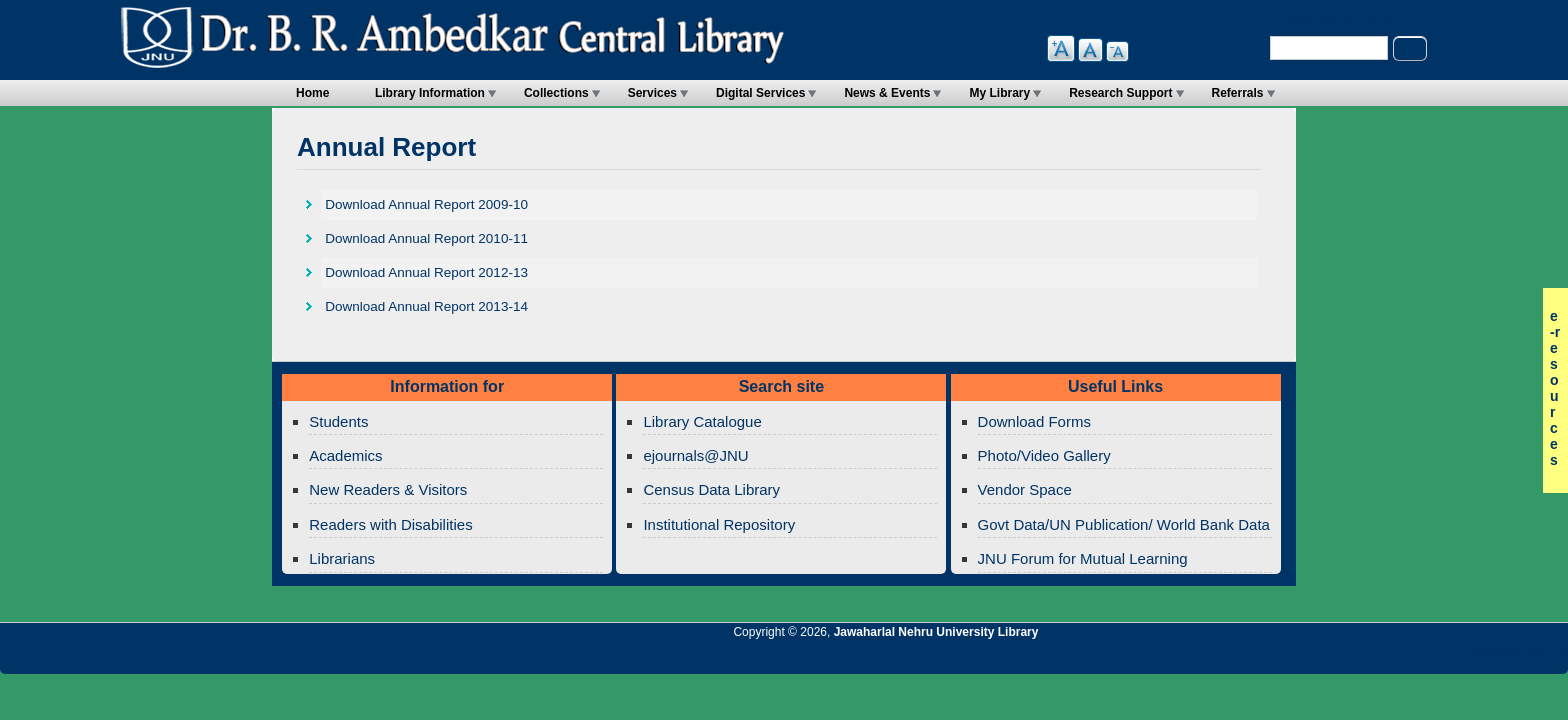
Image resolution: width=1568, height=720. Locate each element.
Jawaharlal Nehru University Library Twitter (1423, 658)
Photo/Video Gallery (1044, 455)
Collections (556, 93)
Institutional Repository (719, 524)
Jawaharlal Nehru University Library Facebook (1457, 658)
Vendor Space (1025, 489)
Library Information (430, 93)
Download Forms (1034, 421)
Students (338, 421)
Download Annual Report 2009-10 (426, 204)
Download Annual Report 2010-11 (426, 238)
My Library (999, 93)
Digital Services (760, 93)
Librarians (342, 558)
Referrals (1238, 93)
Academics (345, 455)
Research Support (1120, 93)
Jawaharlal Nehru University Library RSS (1321, 658)
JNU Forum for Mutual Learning (1083, 558)
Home (312, 93)
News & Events (887, 93)
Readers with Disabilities (390, 524)
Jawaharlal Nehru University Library (936, 632)
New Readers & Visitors (388, 489)
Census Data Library (711, 489)
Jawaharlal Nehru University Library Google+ (1389, 658)
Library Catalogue (702, 421)
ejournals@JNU (695, 455)
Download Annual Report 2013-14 (426, 306)
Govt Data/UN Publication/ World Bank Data (1124, 524)
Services (652, 93)
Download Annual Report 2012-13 (426, 272)
